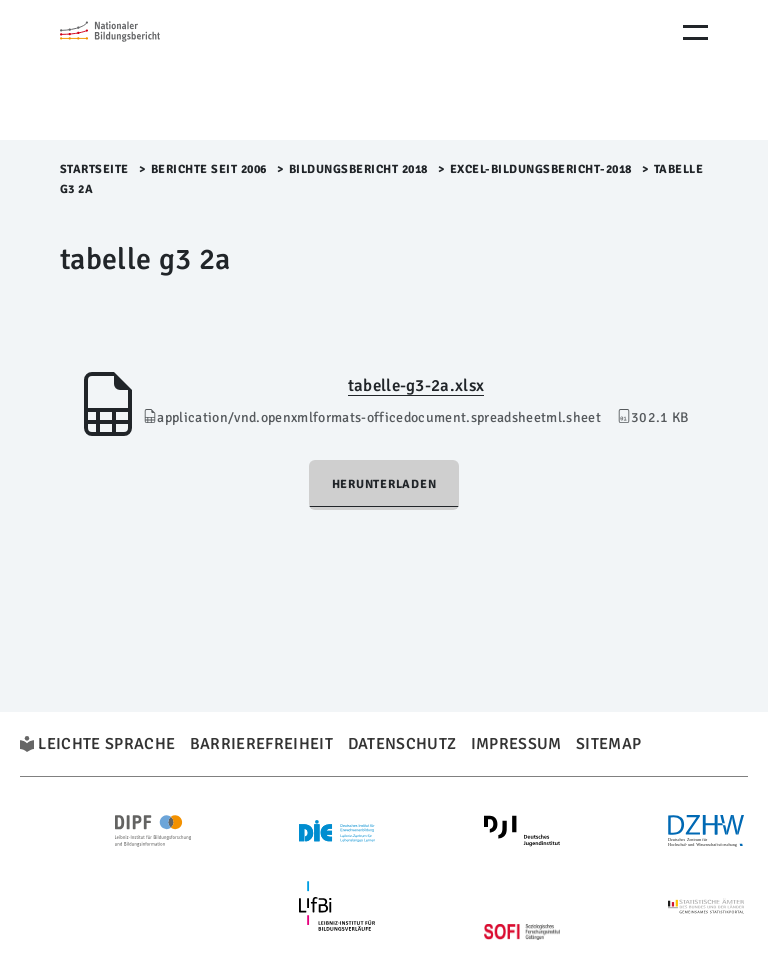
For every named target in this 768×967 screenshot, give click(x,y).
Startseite (94, 169)
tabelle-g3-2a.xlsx (416, 385)
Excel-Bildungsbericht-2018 (541, 169)
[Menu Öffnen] (695, 32)
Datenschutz (402, 744)
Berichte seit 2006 (209, 169)
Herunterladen (384, 484)
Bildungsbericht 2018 (358, 169)
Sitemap (608, 744)
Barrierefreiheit (261, 744)
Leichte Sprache (106, 744)
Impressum (516, 744)
